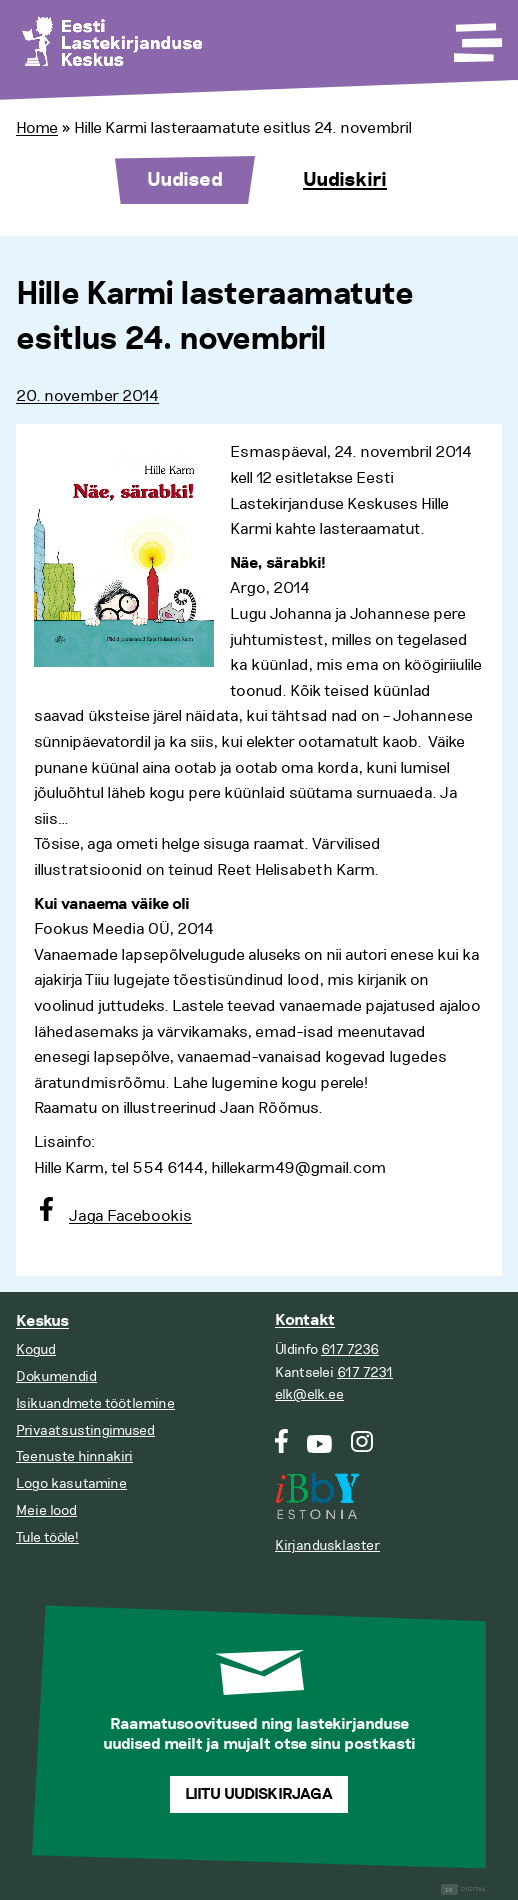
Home (37, 128)
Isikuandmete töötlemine (95, 1403)
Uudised (185, 180)
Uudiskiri (345, 180)
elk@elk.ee (309, 1394)
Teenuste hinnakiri (74, 1456)
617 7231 (365, 1372)
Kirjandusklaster (327, 1545)
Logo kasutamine (71, 1483)
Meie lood (46, 1510)
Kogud (36, 1349)
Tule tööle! (47, 1537)
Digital (463, 1889)
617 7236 (350, 1349)
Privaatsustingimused (85, 1430)
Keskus (42, 1321)
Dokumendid (56, 1376)
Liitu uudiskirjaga (259, 1794)
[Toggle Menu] (476, 36)
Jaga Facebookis (130, 1216)
